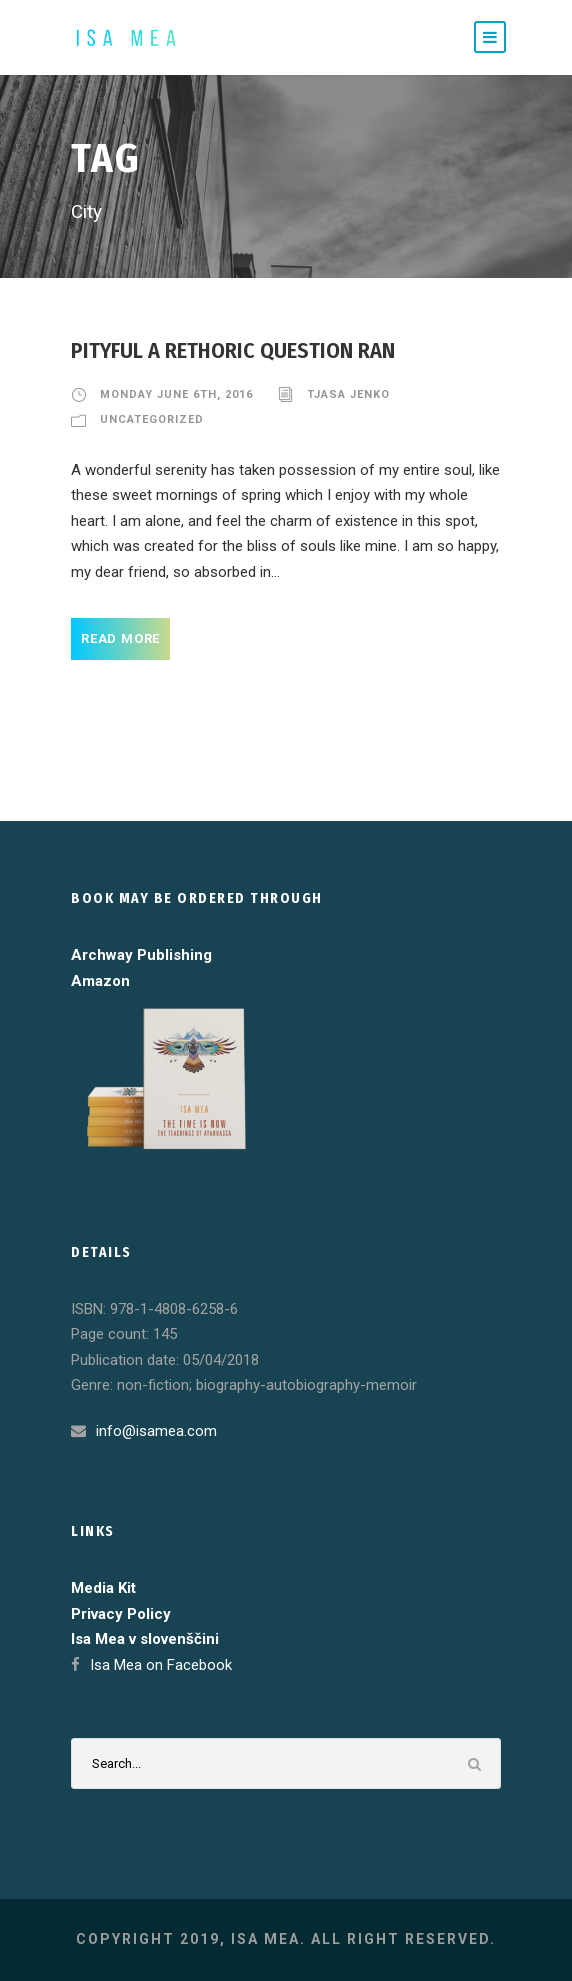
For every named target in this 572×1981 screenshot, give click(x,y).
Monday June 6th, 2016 (176, 394)
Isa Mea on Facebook (161, 1665)
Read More (120, 638)
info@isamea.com (156, 1431)
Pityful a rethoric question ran (233, 350)
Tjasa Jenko (348, 394)
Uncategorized (152, 419)
